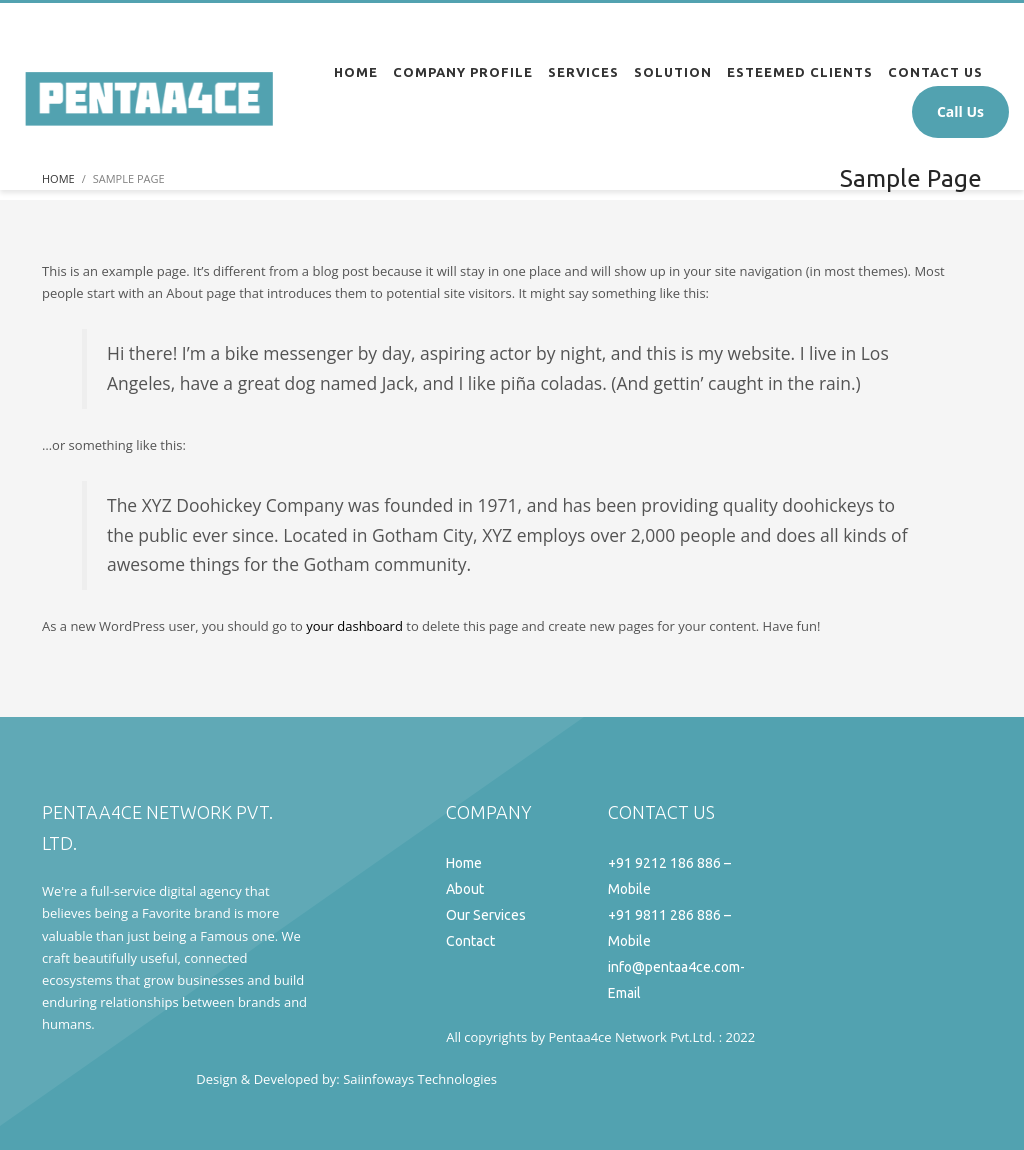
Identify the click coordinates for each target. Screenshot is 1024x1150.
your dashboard (354, 626)
